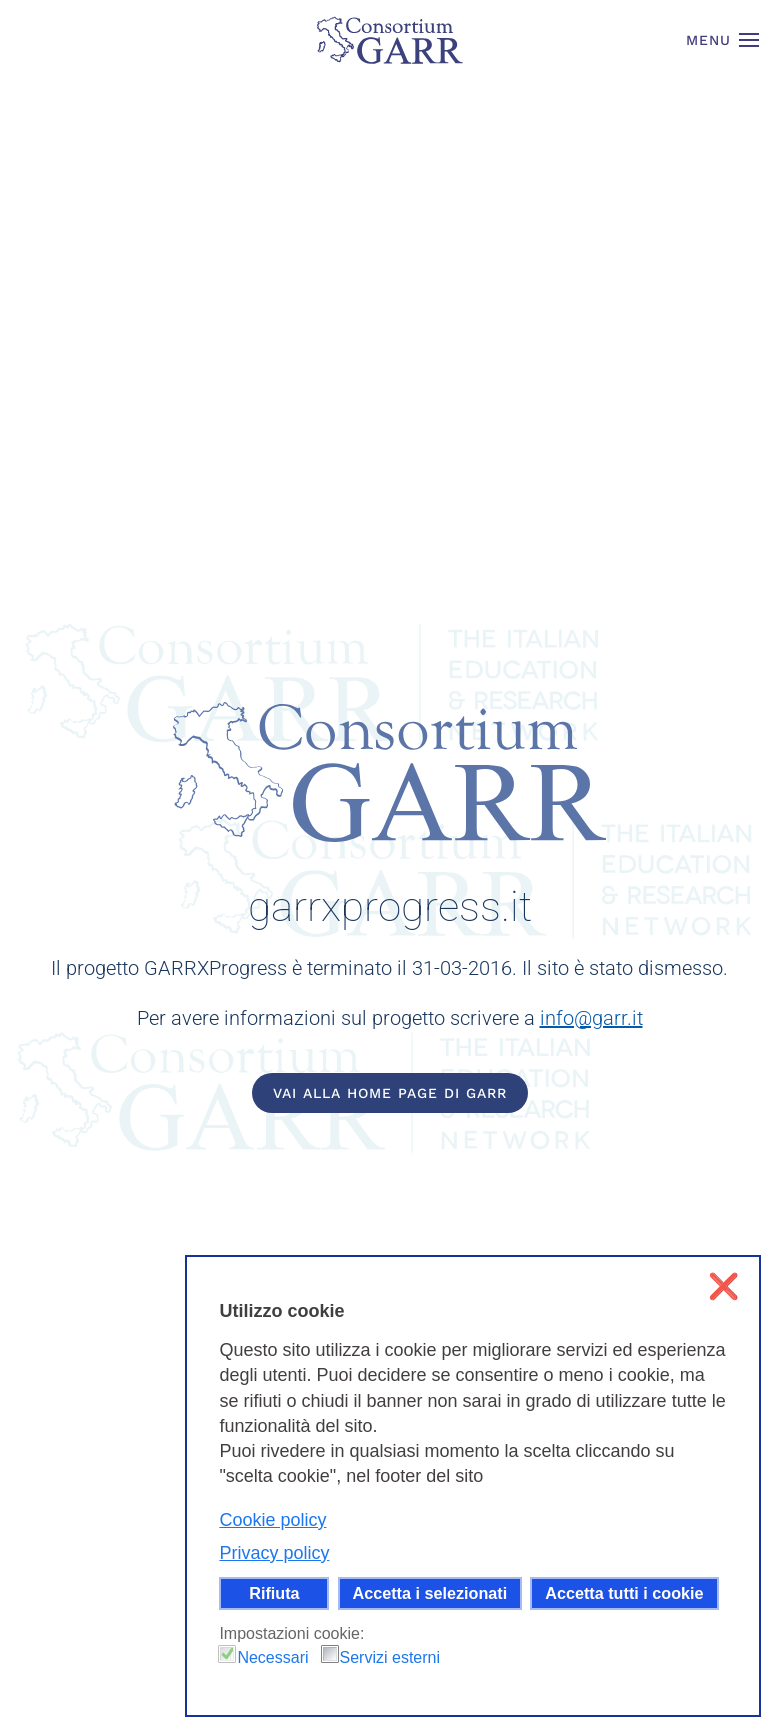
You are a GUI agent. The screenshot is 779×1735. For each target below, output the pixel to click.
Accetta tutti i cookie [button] (624, 1593)
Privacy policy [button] (274, 1553)
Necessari (272, 1657)
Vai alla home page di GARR (390, 1093)
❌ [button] (723, 1286)
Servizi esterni (390, 1657)
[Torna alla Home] (390, 40)
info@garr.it (591, 1018)
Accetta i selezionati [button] (430, 1593)
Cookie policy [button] (272, 1520)
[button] (723, 40)
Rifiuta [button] (274, 1593)
